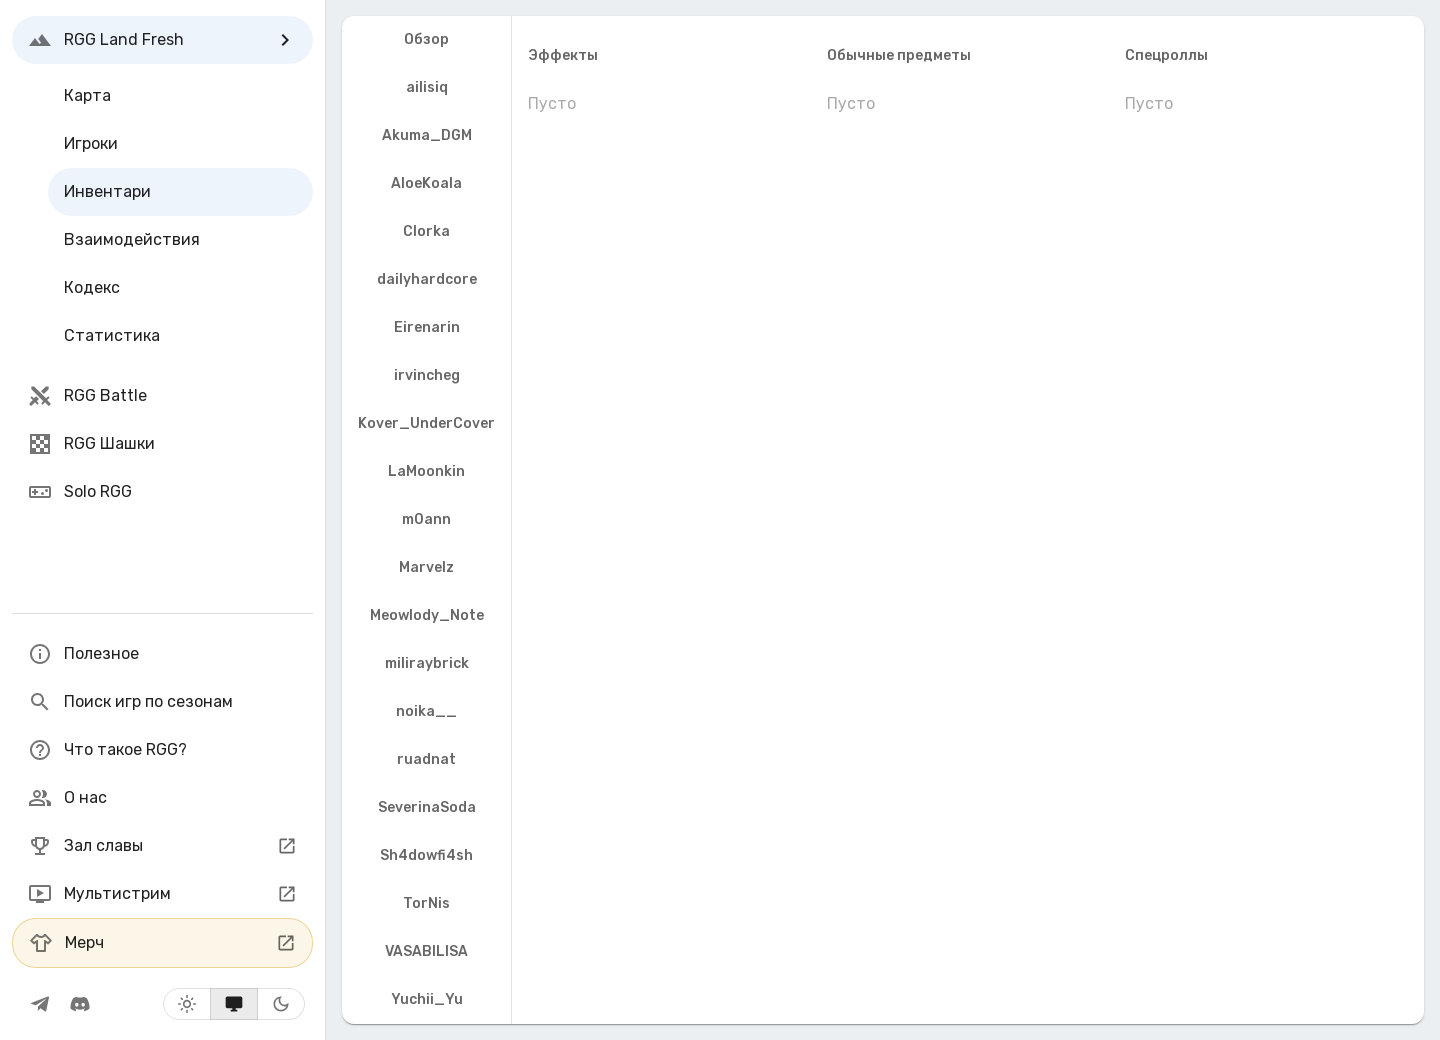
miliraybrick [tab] (427, 663)
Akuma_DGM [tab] (427, 135)
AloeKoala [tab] (426, 183)
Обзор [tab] (426, 39)
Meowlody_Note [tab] (427, 615)
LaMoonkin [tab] (426, 471)
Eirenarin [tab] (427, 327)
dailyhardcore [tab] (427, 279)
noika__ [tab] (426, 711)
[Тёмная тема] (281, 1004)
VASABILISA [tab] (426, 951)
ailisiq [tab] (427, 87)
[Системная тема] (234, 1004)
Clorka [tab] (426, 231)
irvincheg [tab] (427, 375)
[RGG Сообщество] (80, 1004)
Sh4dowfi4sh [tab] (426, 855)
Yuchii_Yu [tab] (427, 999)
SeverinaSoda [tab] (427, 807)
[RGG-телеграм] (40, 1004)
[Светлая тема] (187, 1004)
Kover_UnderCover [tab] (426, 423)
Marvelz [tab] (426, 567)
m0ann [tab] (426, 519)
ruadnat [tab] (426, 759)
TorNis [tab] (426, 903)
